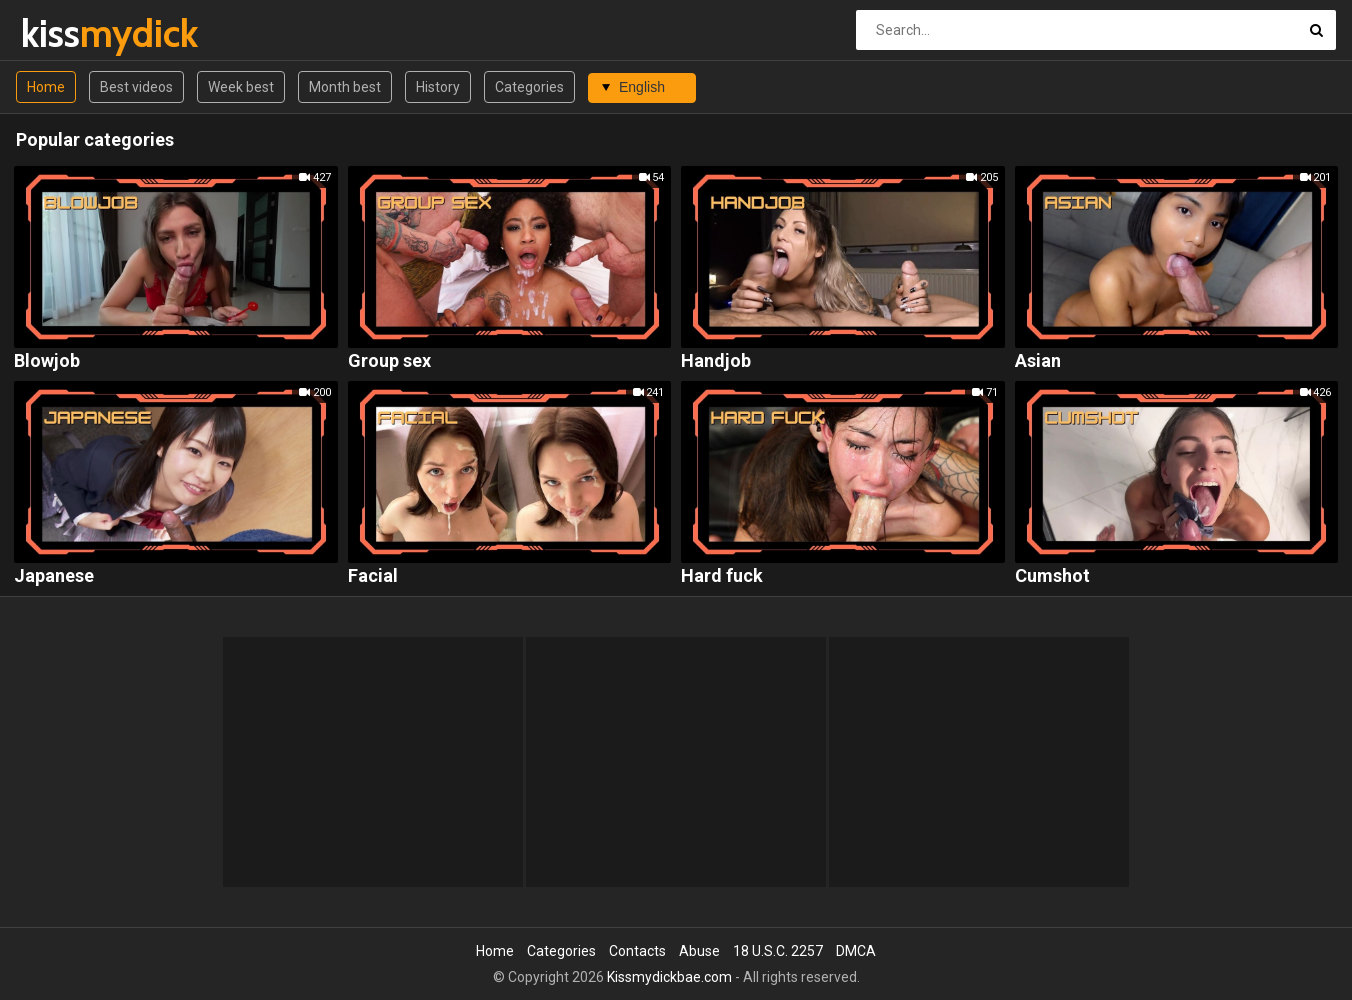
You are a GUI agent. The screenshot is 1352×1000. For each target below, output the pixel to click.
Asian (1038, 361)
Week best (241, 87)
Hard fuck (722, 576)
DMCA (856, 951)
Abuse (699, 951)
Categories (529, 87)
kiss (73, 33)
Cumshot (1052, 576)
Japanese (54, 576)
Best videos (136, 87)
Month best (345, 87)
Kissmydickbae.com (669, 977)
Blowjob (47, 361)
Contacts (637, 951)
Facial (373, 576)
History (438, 87)
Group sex (389, 361)
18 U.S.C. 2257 (778, 951)
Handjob (716, 361)
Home (46, 87)
